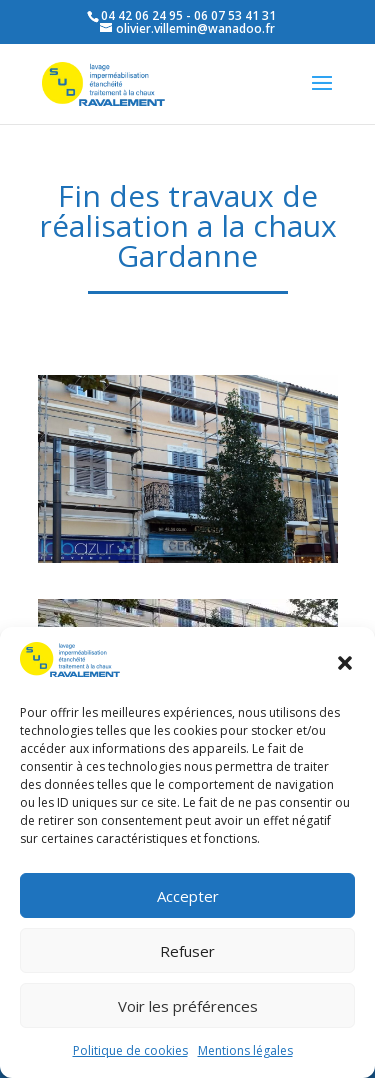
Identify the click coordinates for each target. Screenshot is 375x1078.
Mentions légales (245, 1050)
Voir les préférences (188, 1006)
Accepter (188, 896)
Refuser (187, 951)
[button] (345, 663)
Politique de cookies (130, 1050)
